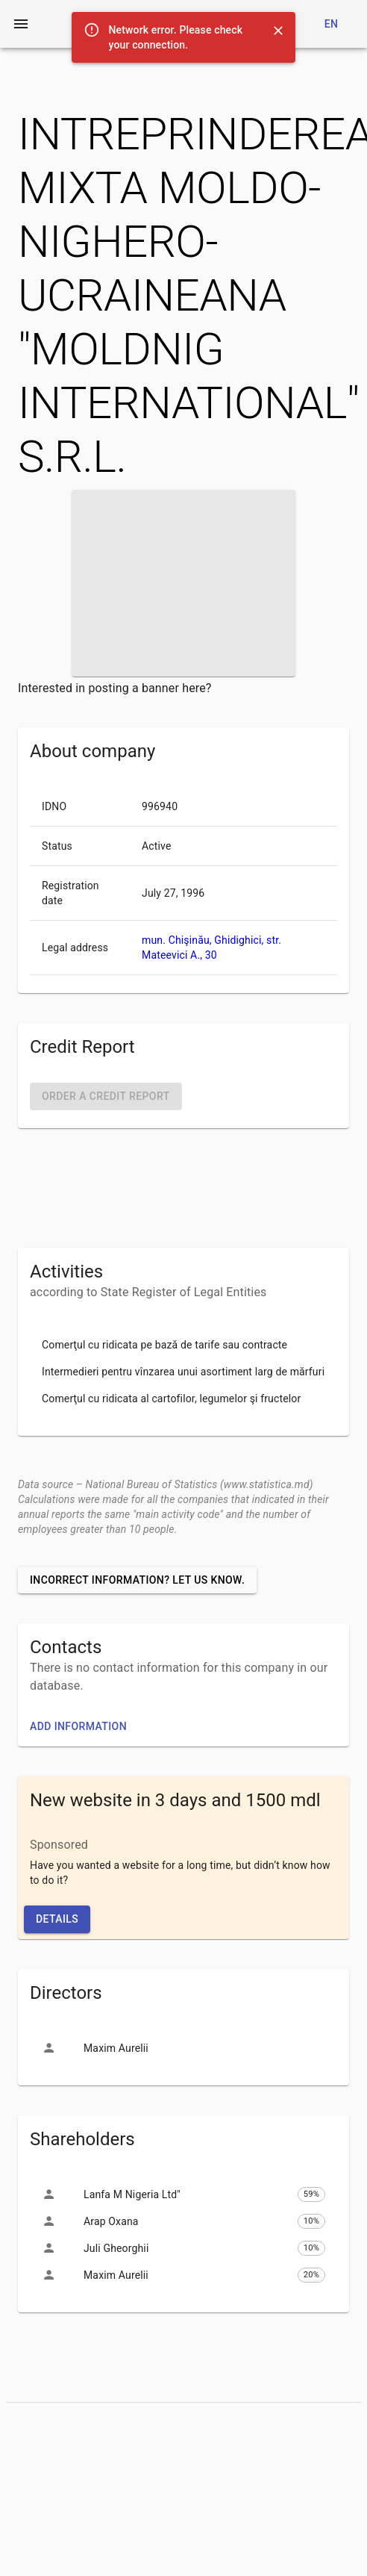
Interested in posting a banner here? (115, 688)
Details (57, 1919)
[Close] (278, 30)
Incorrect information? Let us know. (137, 1580)
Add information (78, 1726)
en (331, 24)
